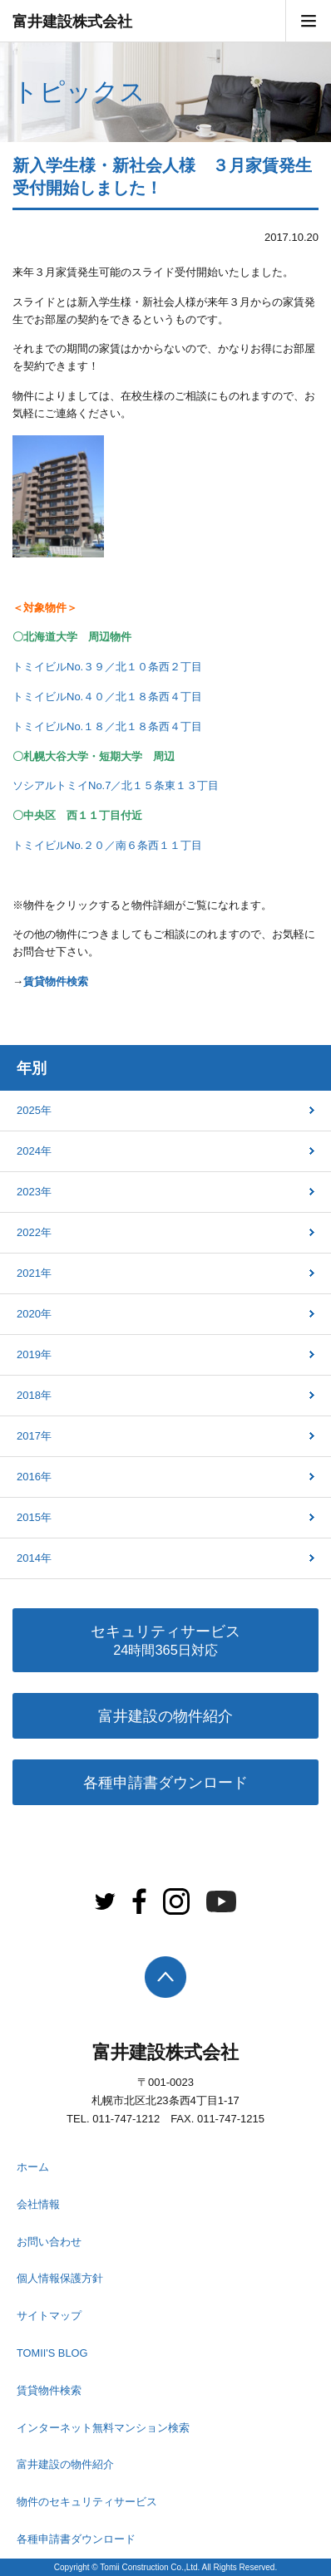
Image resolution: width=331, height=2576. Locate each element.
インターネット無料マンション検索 (103, 2427)
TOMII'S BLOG (52, 2353)
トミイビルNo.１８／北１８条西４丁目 (107, 726)
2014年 (34, 1558)
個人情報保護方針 (60, 2278)
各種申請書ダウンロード (165, 1782)
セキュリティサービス (165, 1641)
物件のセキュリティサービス (87, 2501)
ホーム (33, 2167)
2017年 (34, 1436)
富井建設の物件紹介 (165, 1716)
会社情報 (38, 2204)
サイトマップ (49, 2315)
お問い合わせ (49, 2241)
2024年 (34, 1151)
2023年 (34, 1191)
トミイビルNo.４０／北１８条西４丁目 (107, 696)
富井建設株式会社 (72, 21)
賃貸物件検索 (55, 981)
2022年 (34, 1232)
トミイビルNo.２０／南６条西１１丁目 (107, 845)
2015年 (34, 1517)
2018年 (34, 1395)
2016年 (34, 1476)
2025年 (34, 1110)
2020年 (34, 1314)
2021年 (34, 1273)
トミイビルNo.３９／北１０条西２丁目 (107, 666)
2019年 (34, 1354)
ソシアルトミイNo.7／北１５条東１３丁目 (115, 785)
